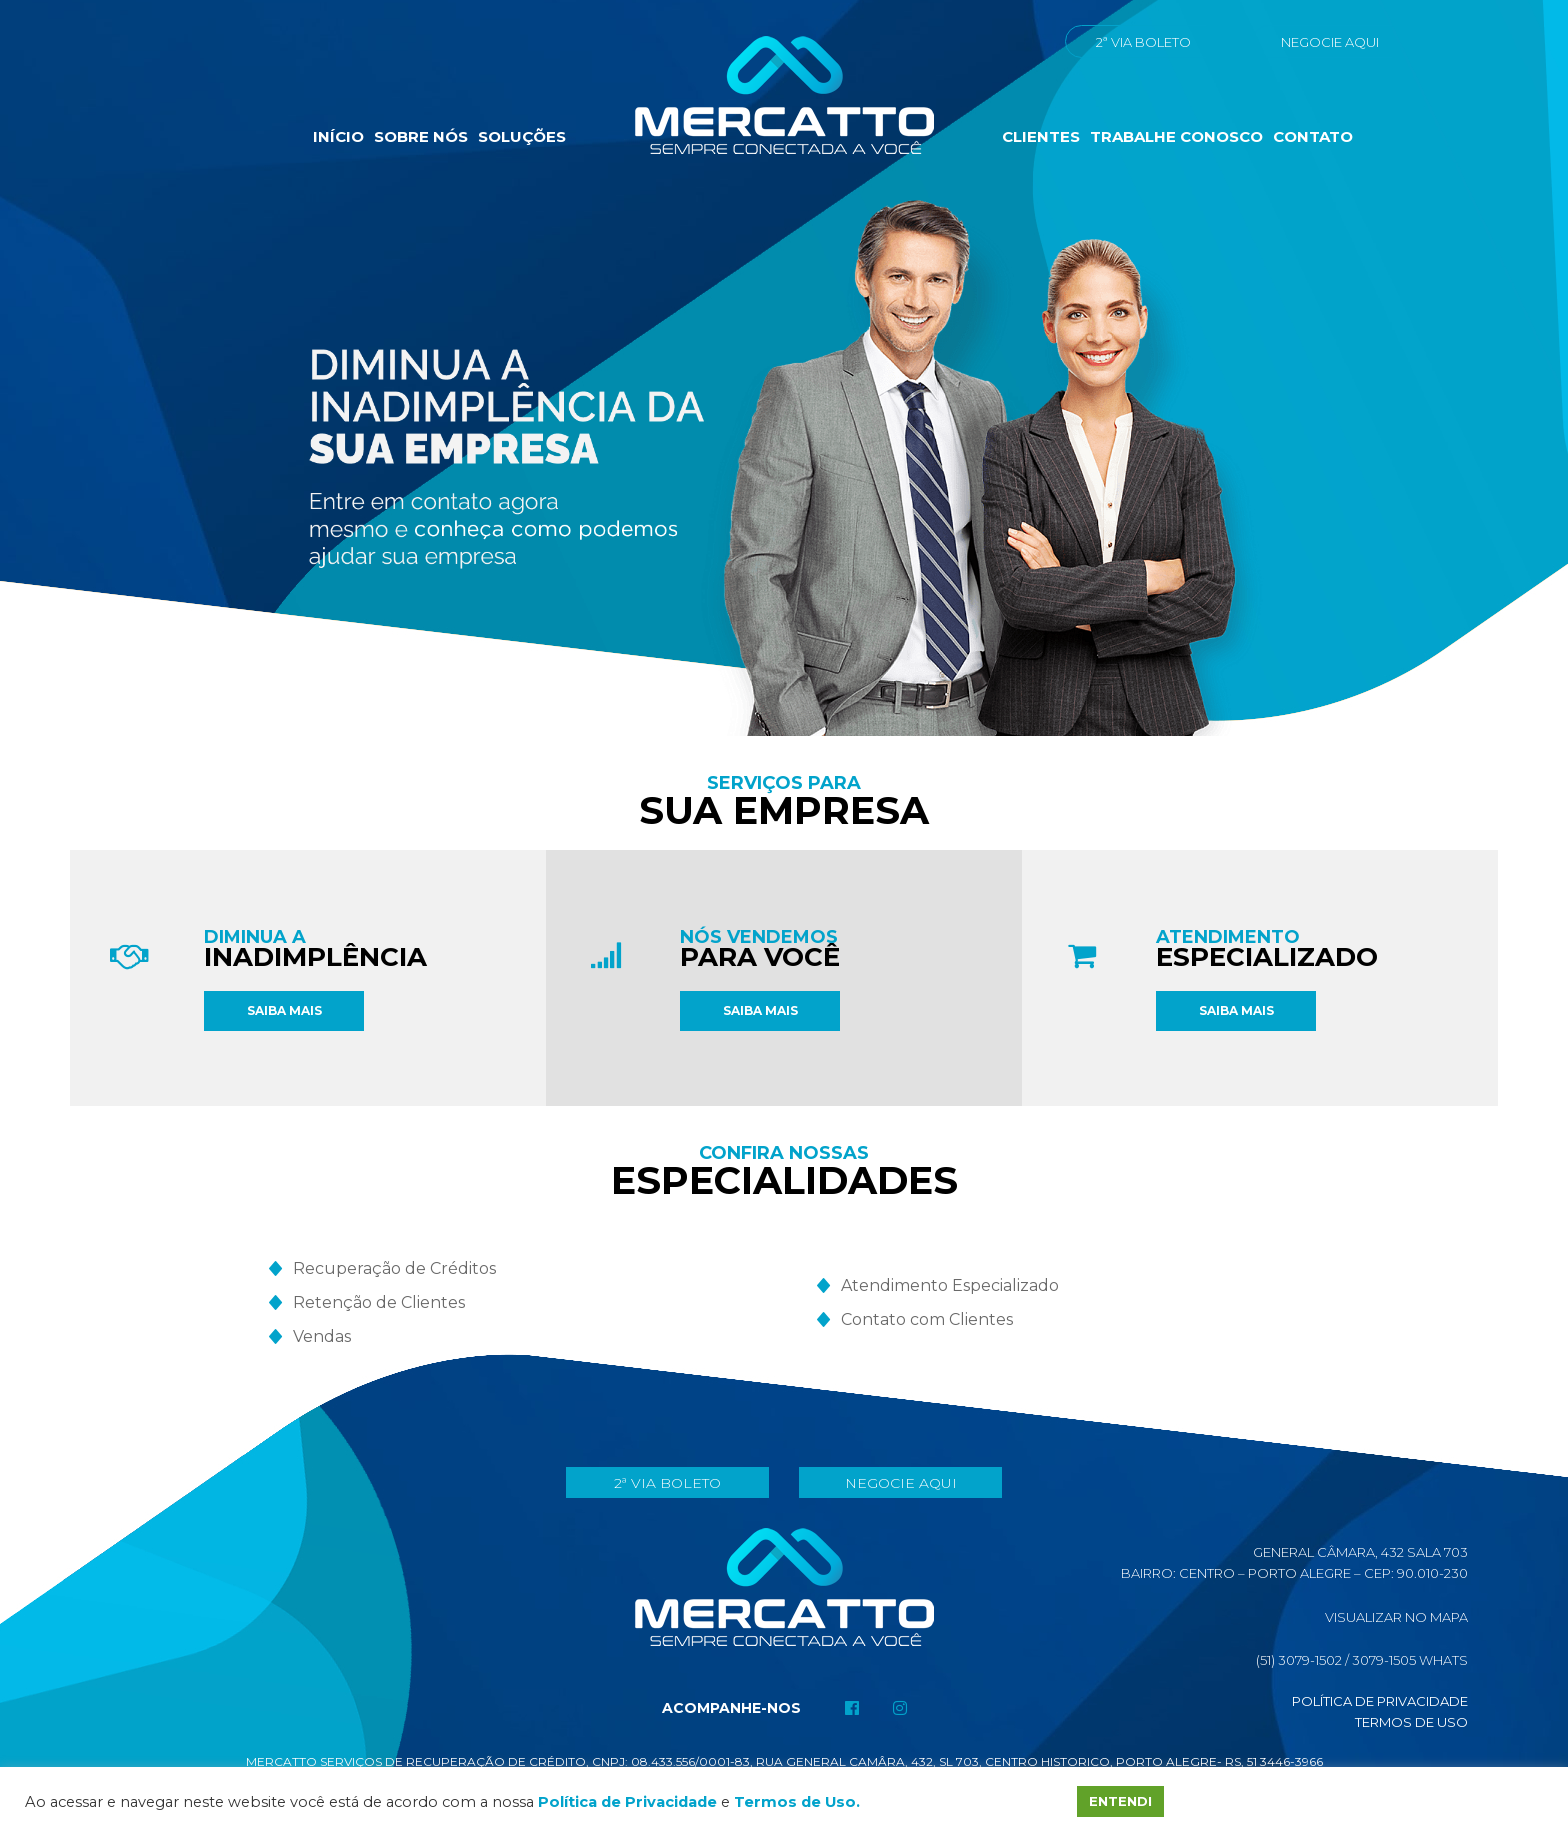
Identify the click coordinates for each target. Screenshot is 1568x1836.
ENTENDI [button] (1120, 1801)
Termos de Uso (1411, 1722)
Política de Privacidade (1380, 1701)
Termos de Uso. (797, 1802)
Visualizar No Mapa (1396, 1617)
